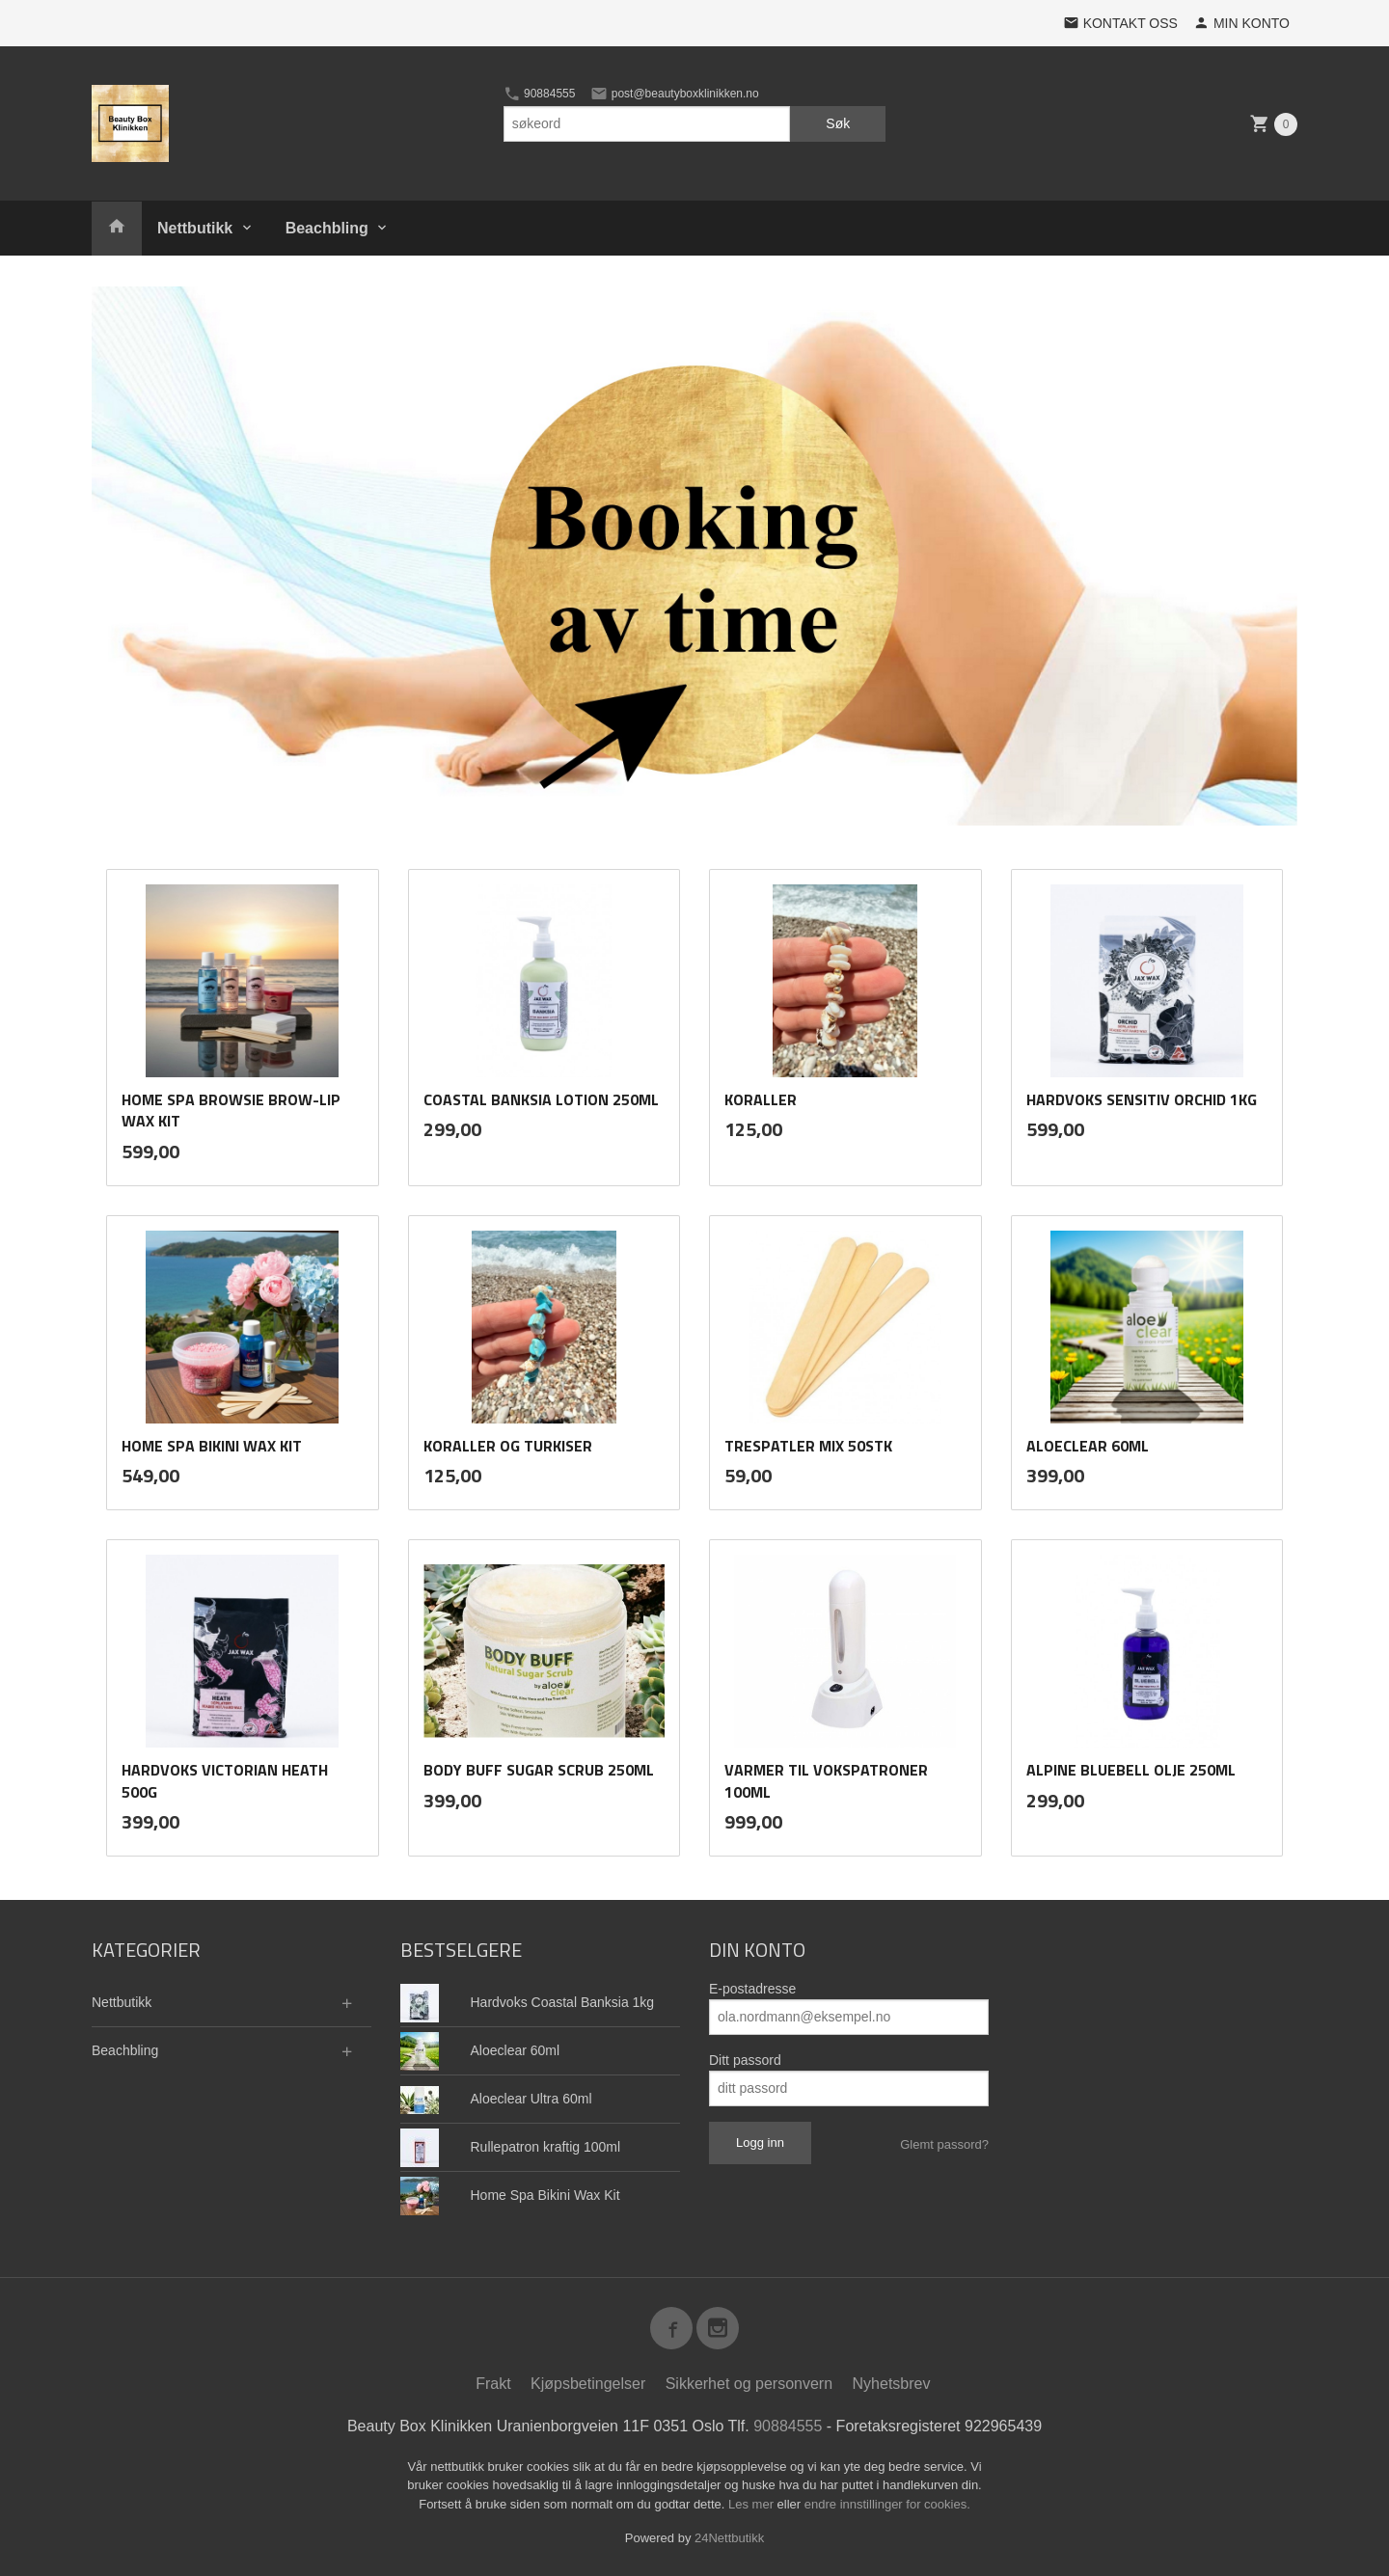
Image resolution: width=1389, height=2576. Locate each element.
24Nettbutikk (729, 2537)
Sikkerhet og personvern (749, 2382)
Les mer (752, 2503)
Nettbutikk (194, 228)
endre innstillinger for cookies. (887, 2503)
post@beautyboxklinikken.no (674, 93)
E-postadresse (752, 1987)
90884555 (540, 93)
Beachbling (327, 228)
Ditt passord (745, 2059)
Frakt (493, 2382)
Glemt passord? (944, 2143)
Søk (838, 123)
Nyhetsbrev (892, 2382)
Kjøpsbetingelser (588, 2382)
